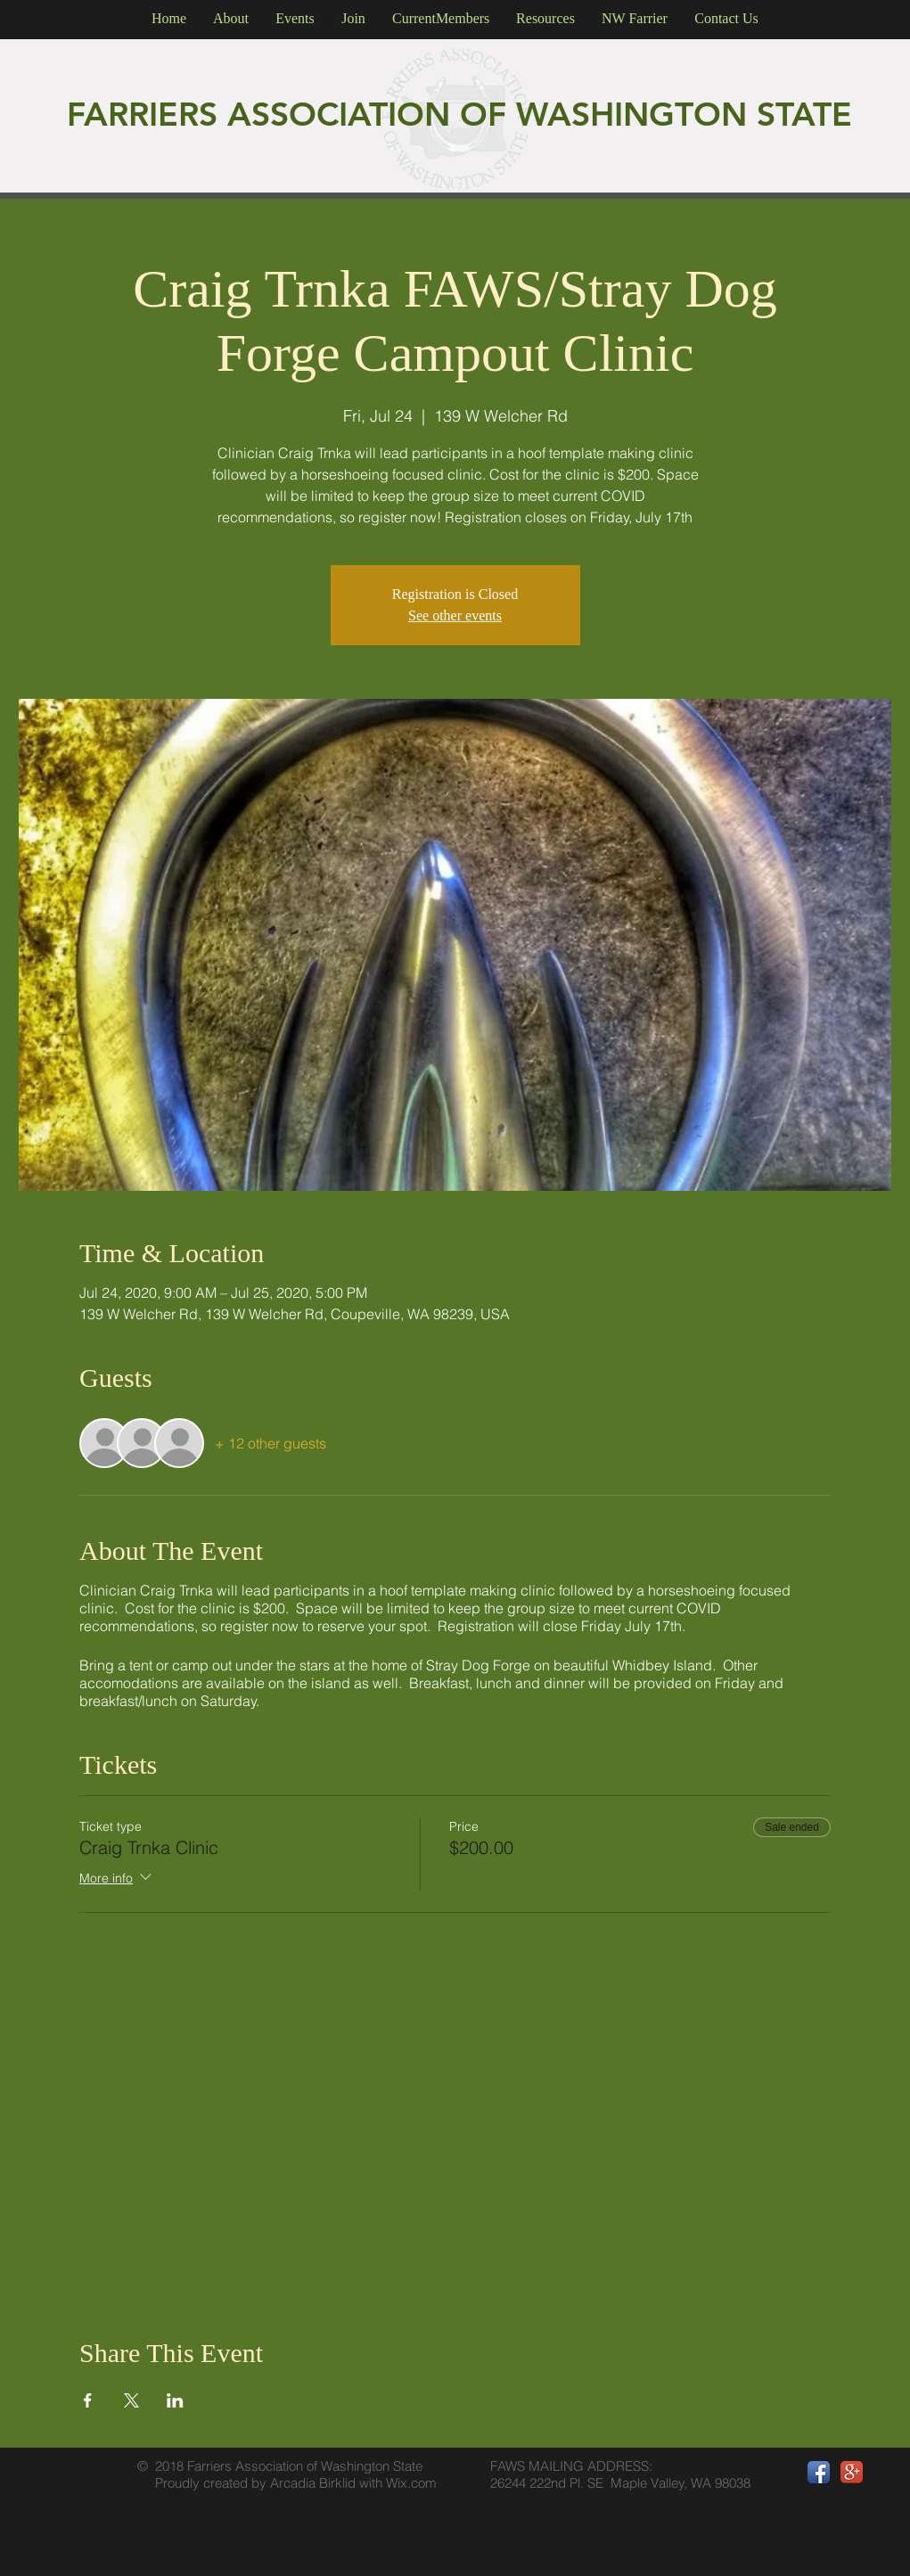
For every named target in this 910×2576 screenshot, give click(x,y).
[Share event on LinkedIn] (175, 2400)
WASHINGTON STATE (684, 114)
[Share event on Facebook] (87, 2400)
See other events (455, 615)
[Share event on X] (131, 2400)
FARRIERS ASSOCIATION (263, 114)
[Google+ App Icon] (851, 2472)
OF (488, 114)
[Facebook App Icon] (819, 2472)
